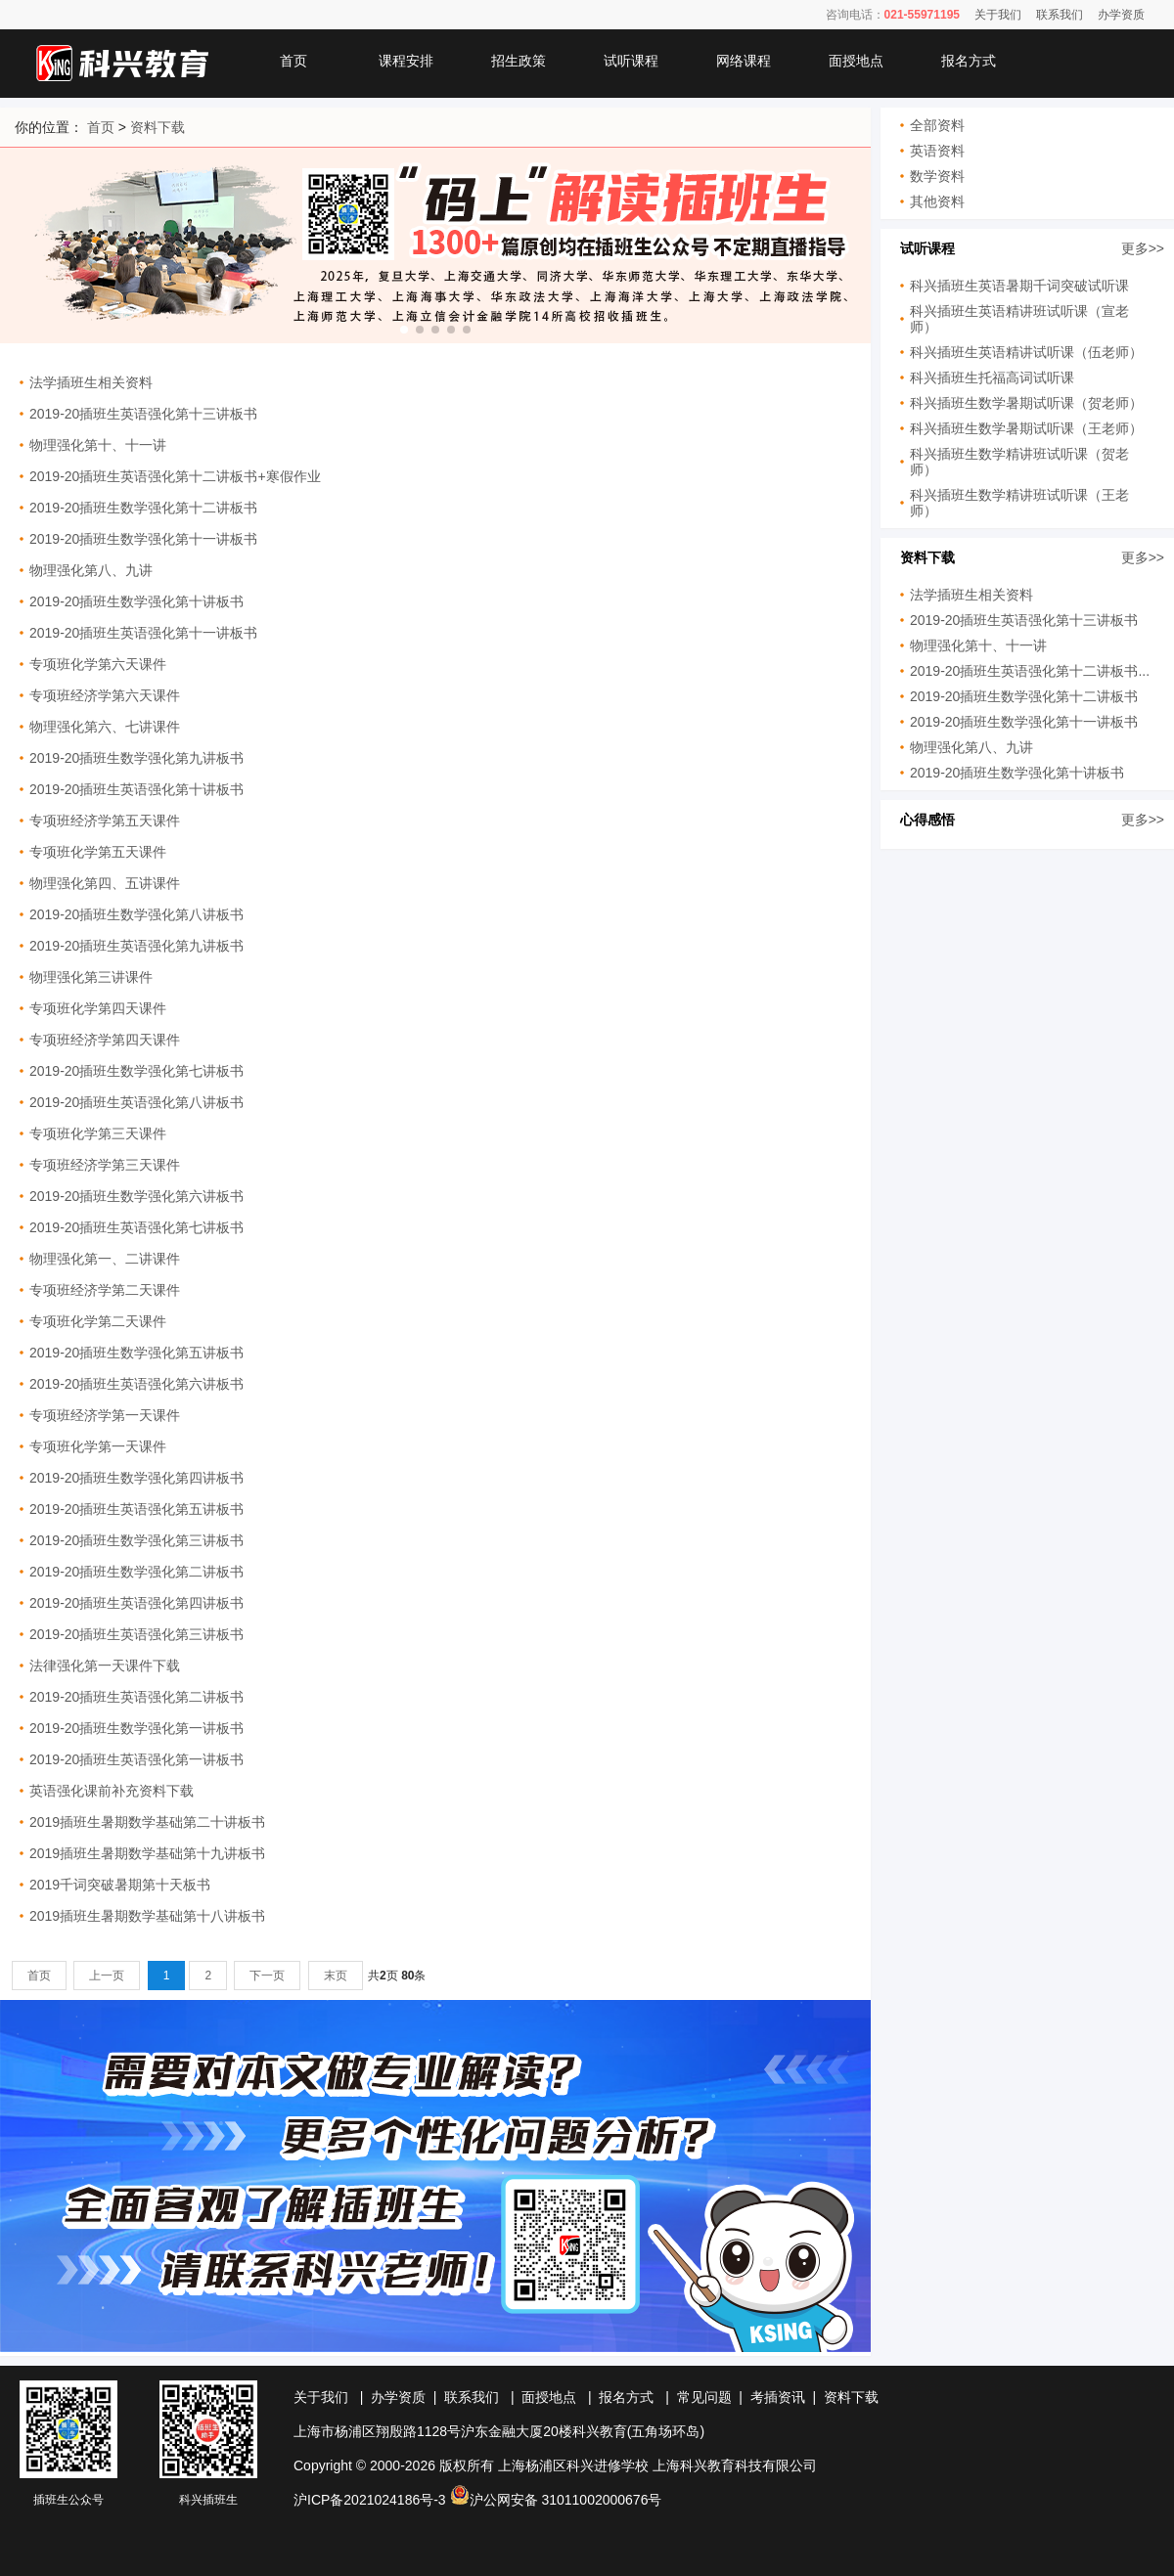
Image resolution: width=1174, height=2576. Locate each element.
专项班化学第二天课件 (97, 1321)
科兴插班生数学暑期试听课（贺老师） (1026, 403)
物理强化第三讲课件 (91, 977)
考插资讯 (777, 2397)
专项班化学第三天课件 (97, 1133)
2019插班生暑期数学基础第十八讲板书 (147, 1916)
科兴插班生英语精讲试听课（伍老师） (1026, 352)
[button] (404, 329)
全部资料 (937, 125)
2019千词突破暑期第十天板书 (119, 1884)
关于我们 (997, 15)
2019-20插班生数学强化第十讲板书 (136, 601)
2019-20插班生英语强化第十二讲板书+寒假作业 (175, 476)
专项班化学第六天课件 (97, 664)
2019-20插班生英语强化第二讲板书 (136, 1697)
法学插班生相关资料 (91, 382)
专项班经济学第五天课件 (104, 820)
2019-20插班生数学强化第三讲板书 (136, 1540)
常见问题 (704, 2397)
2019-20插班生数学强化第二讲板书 (136, 1571)
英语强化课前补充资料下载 (111, 1791)
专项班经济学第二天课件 (104, 1290)
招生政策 (518, 60)
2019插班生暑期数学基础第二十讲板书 (147, 1822)
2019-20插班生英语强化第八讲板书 (136, 1102)
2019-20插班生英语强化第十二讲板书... (1030, 671)
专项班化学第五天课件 (97, 852)
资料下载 (157, 127)
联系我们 (1059, 15)
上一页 (106, 1975)
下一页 (267, 1975)
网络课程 (743, 60)
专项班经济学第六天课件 (104, 695)
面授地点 (856, 60)
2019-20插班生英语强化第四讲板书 (136, 1603)
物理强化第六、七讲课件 (104, 726)
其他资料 (937, 201)
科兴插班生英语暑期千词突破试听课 (1019, 285)
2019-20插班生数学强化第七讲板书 (136, 1071)
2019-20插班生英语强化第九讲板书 (136, 946)
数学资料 (937, 176)
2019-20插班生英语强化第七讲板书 (136, 1227)
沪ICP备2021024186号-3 (370, 2500)
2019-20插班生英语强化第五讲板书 (136, 1509)
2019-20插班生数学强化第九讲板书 (136, 758)
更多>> (1142, 248)
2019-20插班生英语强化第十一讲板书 (143, 633)
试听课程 (631, 60)
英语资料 (937, 150)
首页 (293, 60)
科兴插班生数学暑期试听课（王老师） (1026, 428)
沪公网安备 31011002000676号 (556, 2500)
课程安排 (406, 60)
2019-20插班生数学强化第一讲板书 (136, 1728)
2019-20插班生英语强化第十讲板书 (136, 789)
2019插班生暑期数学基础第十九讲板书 (147, 1853)
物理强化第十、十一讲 (97, 445)
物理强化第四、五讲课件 (104, 883)
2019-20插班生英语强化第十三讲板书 (143, 414)
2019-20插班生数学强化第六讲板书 (136, 1196)
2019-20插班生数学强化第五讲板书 (136, 1352)
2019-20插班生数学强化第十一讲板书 (143, 539)
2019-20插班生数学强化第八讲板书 (136, 914)
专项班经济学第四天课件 (104, 1039)
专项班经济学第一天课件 (104, 1415)
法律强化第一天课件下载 (104, 1665)
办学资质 (1121, 15)
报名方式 (968, 60)
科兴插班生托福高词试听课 (992, 377)
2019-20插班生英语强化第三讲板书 (136, 1634)
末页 (335, 1975)
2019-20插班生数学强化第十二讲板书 (143, 507)
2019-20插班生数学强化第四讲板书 (136, 1478)
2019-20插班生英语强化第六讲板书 (136, 1384)
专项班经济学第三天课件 (104, 1165)
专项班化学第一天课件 (97, 1446)
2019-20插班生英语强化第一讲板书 (136, 1759)
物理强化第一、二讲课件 (104, 1258)
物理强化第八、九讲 (91, 570)
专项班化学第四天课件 (97, 1008)
